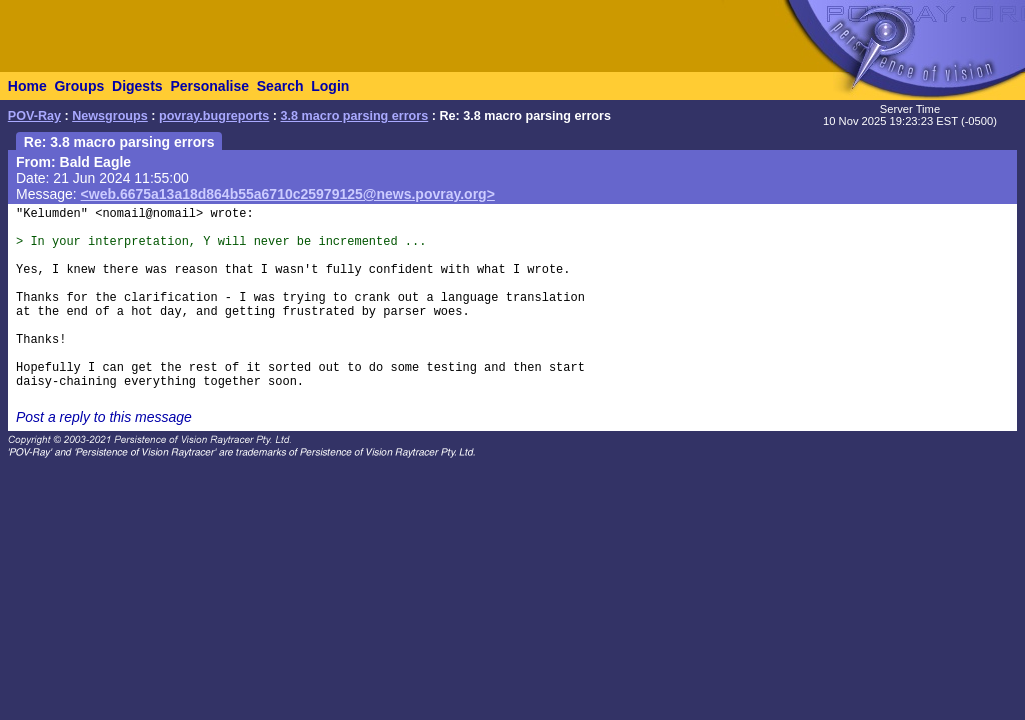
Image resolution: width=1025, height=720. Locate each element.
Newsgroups (110, 116)
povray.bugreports (214, 116)
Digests (137, 86)
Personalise (209, 86)
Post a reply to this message (104, 417)
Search (280, 86)
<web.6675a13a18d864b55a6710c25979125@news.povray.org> (288, 194)
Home (27, 86)
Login (330, 86)
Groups (79, 86)
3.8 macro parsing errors (355, 116)
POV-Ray (34, 116)
